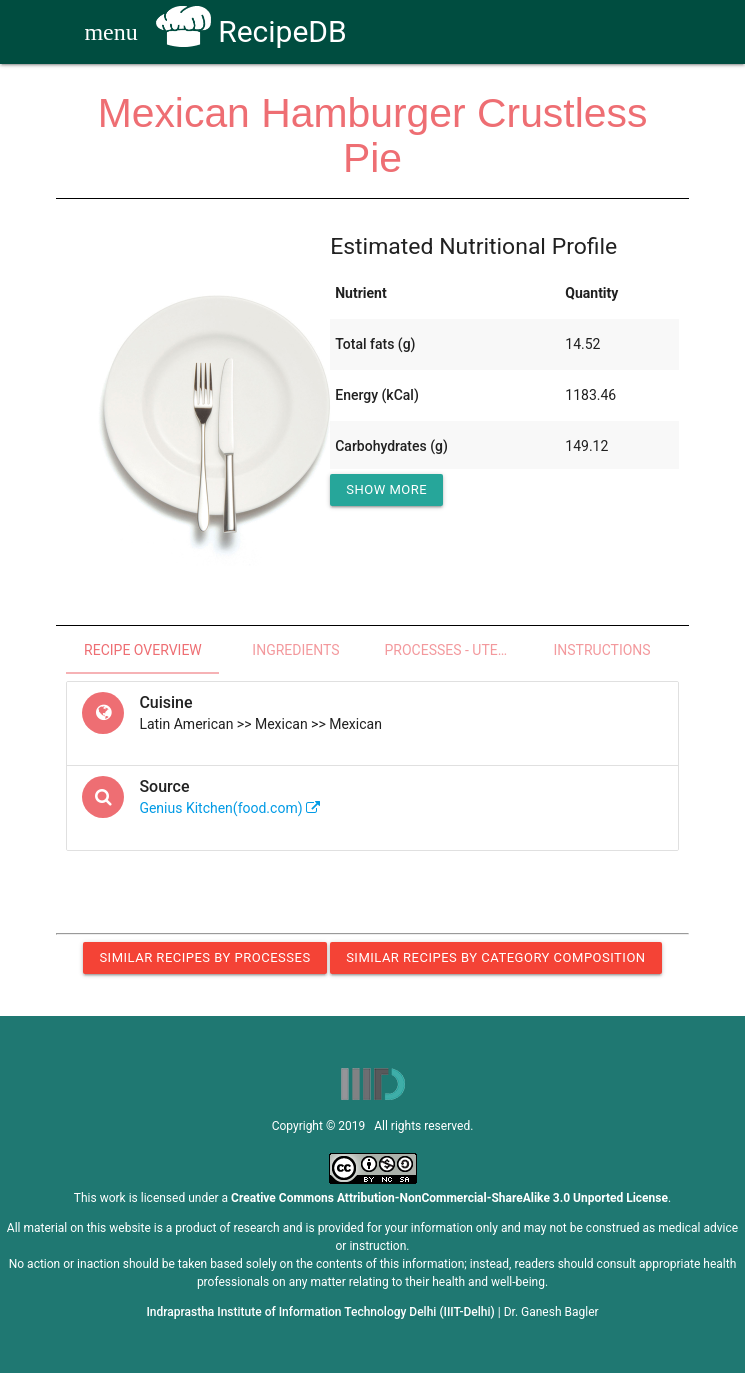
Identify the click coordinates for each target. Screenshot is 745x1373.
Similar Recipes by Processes (204, 957)
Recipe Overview (143, 650)
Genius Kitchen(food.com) (229, 808)
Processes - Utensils (455, 650)
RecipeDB (251, 31)
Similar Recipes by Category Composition (495, 957)
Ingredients (295, 650)
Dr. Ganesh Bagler (551, 1312)
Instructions (602, 650)
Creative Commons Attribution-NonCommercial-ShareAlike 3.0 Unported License (449, 1198)
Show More (386, 489)
